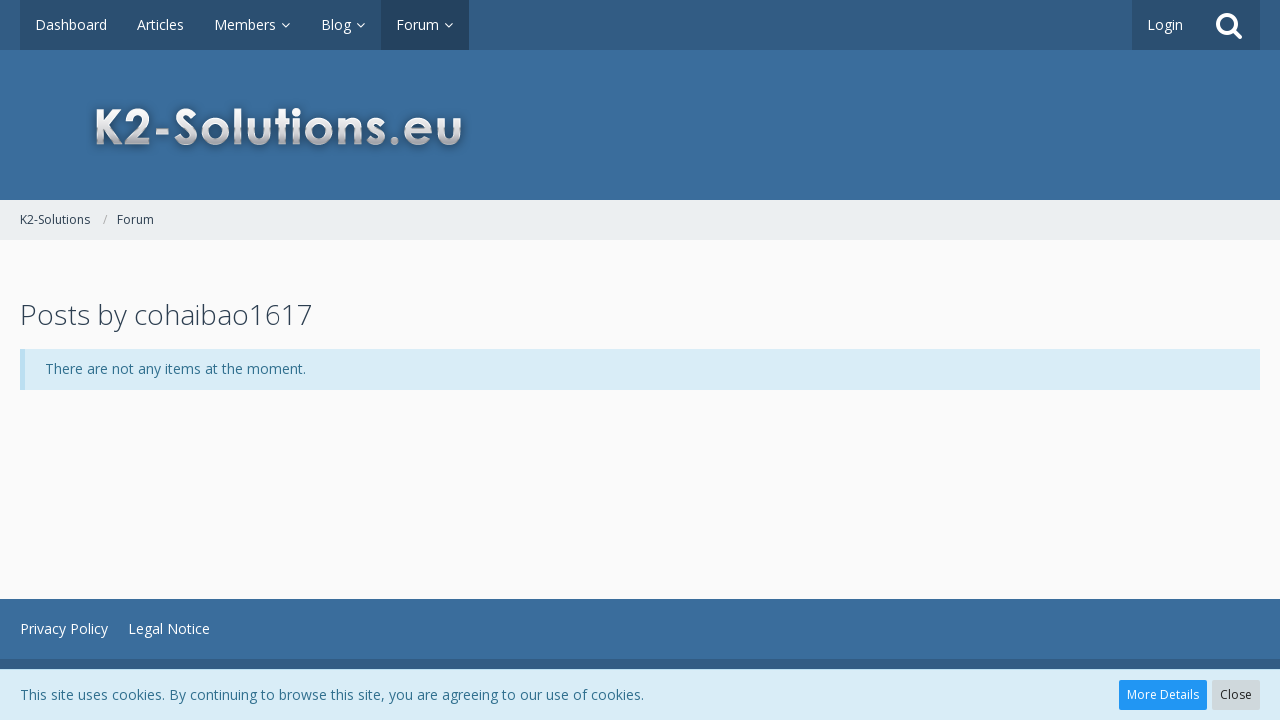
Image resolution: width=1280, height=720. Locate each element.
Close (1236, 694)
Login (1165, 24)
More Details (1163, 694)
